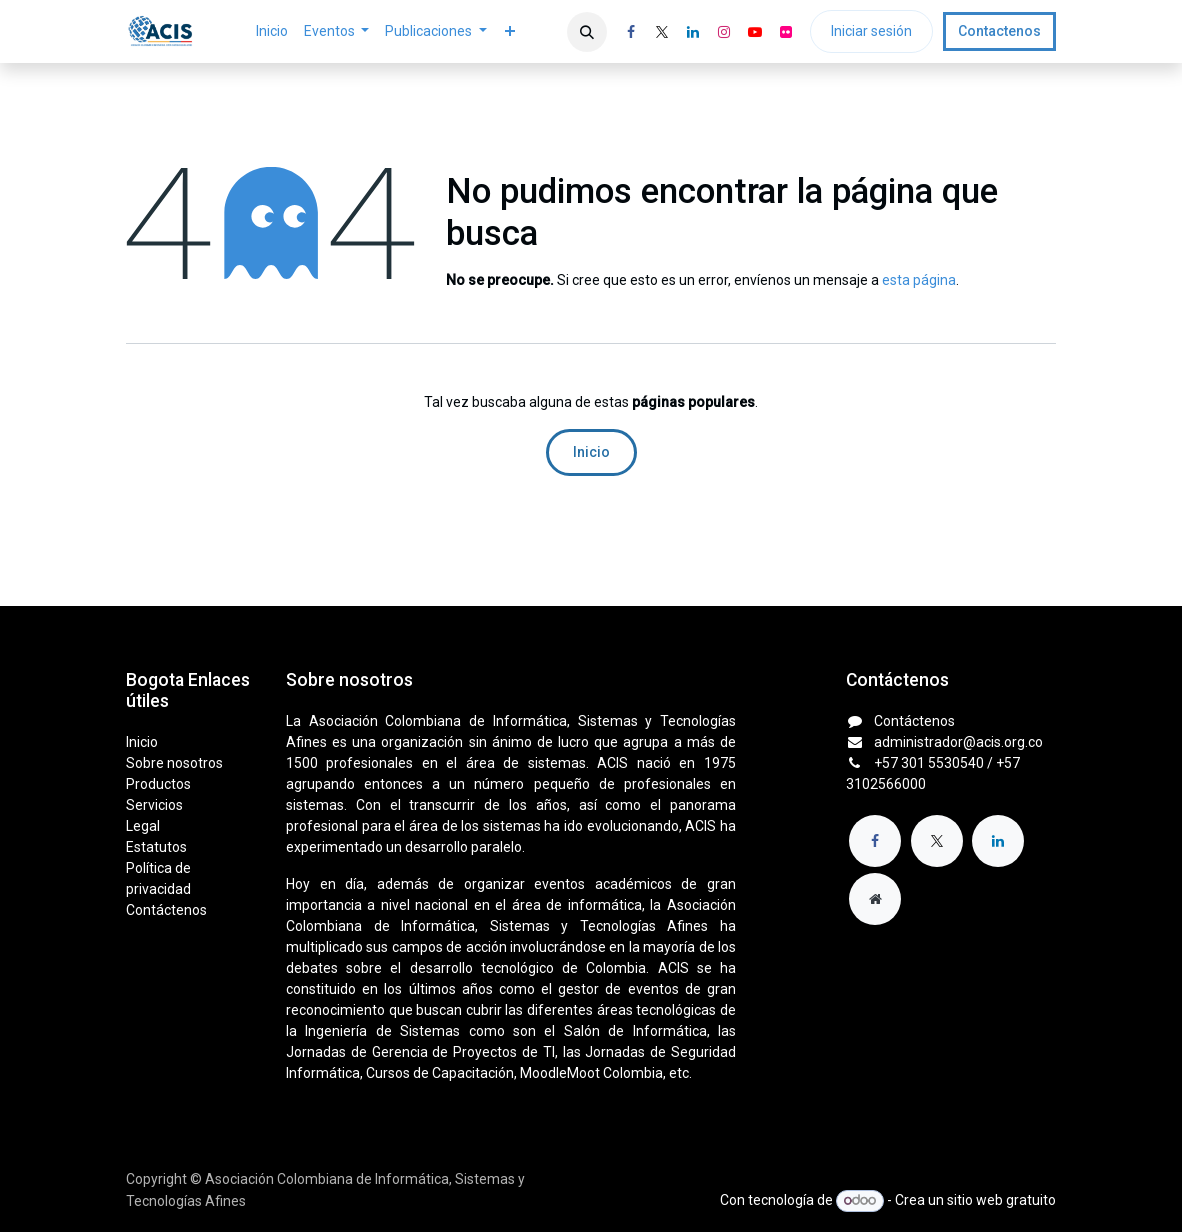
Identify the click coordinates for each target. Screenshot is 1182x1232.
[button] (587, 32)
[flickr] (786, 32)
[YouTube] (755, 32)
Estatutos (156, 847)
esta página (919, 280)
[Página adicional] (875, 899)
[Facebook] (631, 32)
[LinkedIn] (693, 32)
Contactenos (999, 31)
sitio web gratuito (1001, 1200)
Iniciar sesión (871, 31)
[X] (662, 32)
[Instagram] (724, 32)
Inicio (591, 452)
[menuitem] (272, 31)
